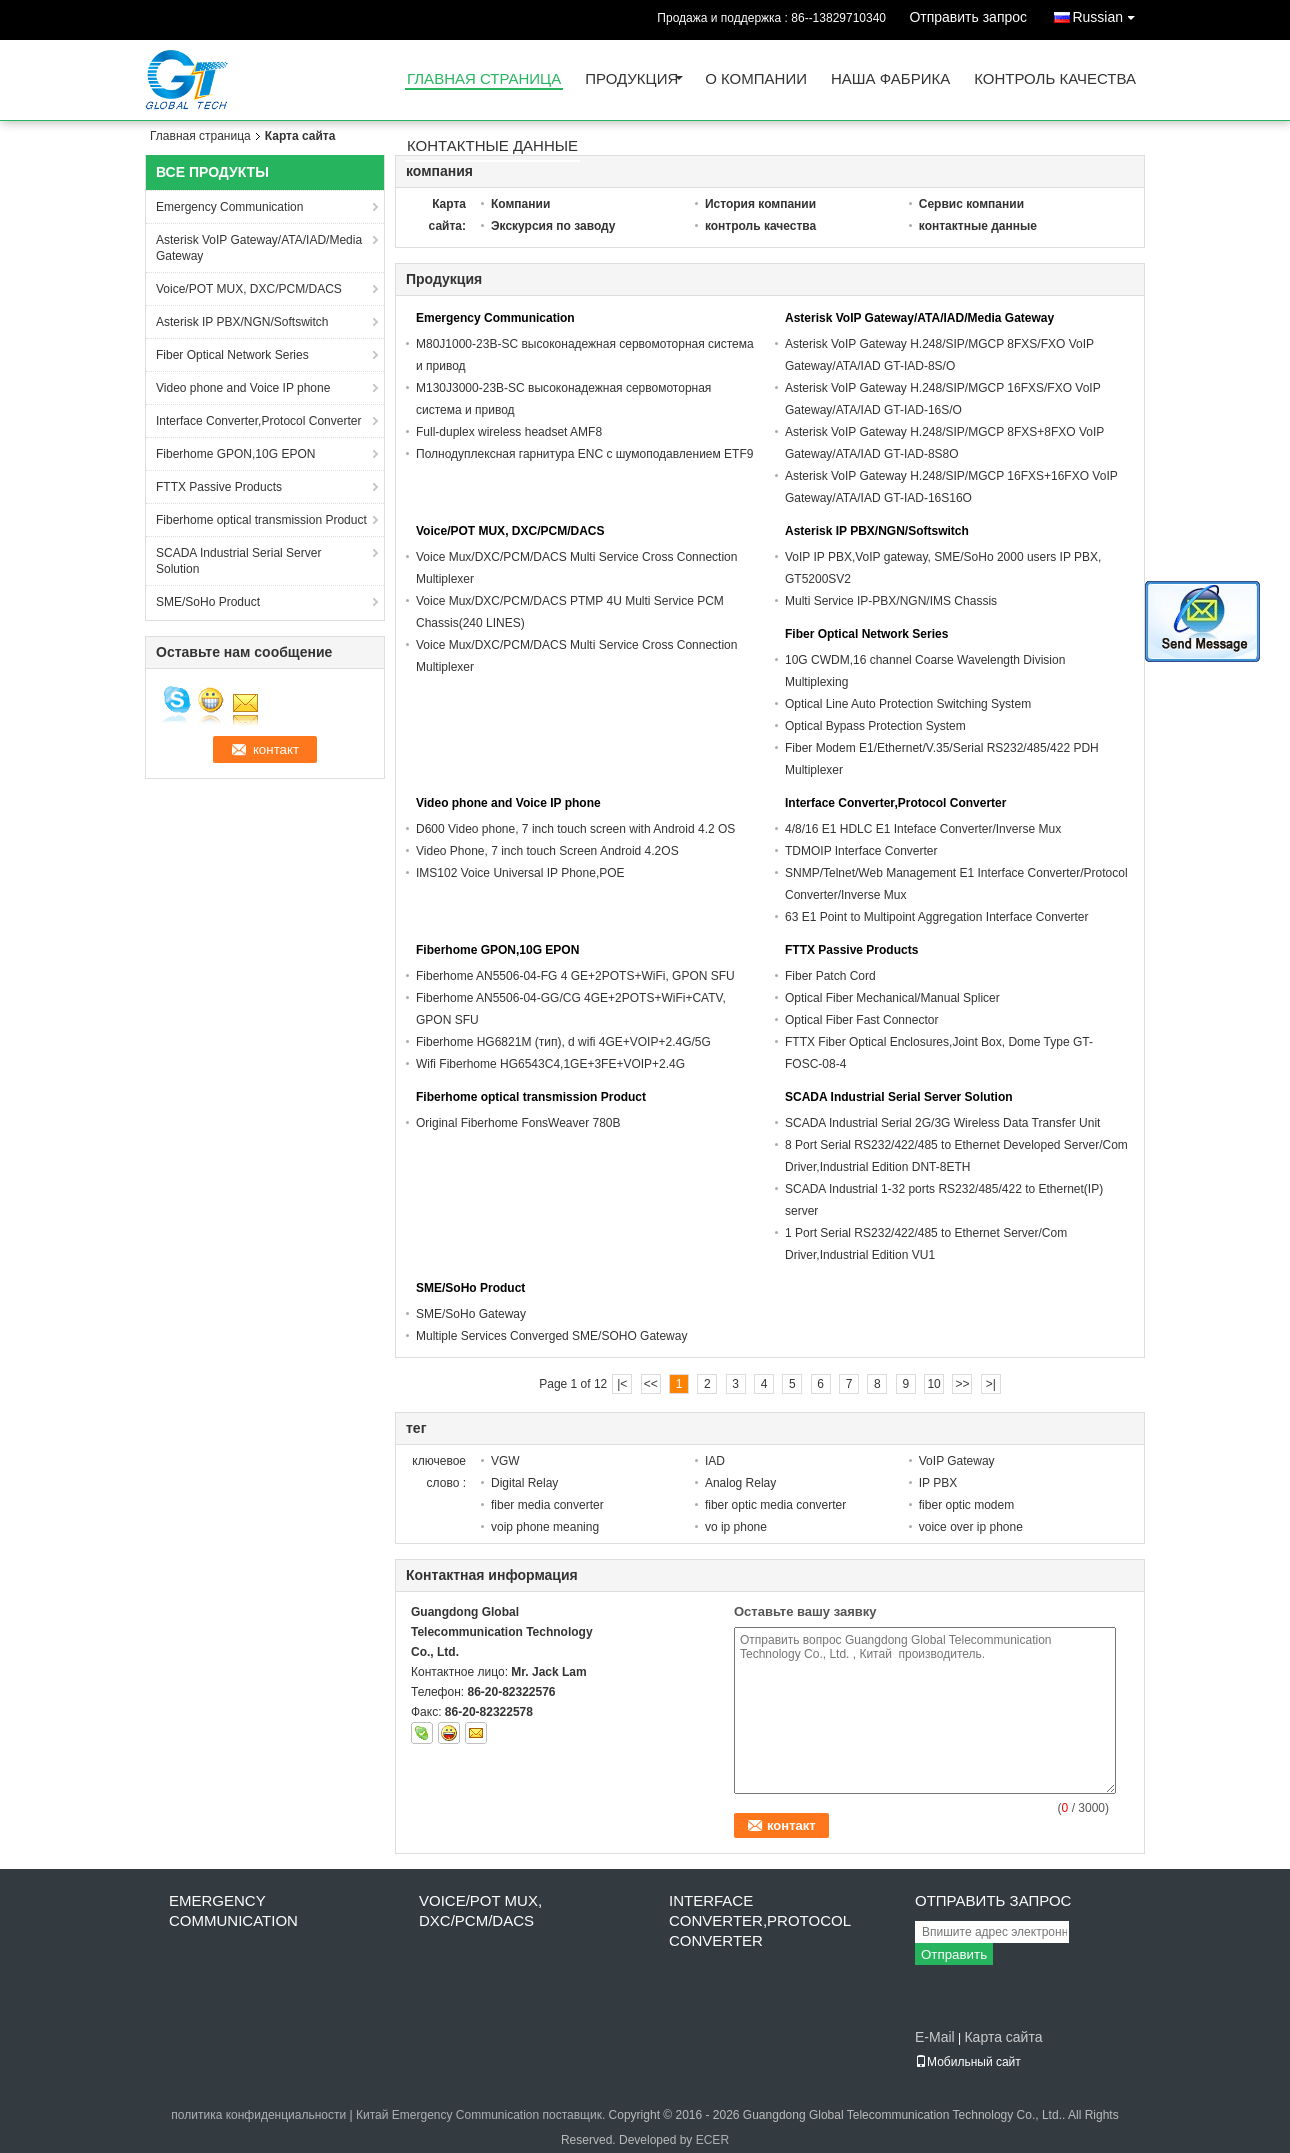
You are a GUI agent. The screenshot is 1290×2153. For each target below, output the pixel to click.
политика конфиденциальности (258, 2115)
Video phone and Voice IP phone (243, 388)
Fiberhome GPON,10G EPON (235, 454)
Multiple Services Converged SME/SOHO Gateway (551, 1336)
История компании (760, 204)
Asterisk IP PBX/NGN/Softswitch (242, 322)
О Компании (756, 79)
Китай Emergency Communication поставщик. (482, 2115)
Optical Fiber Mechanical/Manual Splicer (892, 998)
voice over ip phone (971, 1527)
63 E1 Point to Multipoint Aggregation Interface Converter (937, 917)
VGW (505, 1461)
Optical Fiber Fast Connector (861, 1020)
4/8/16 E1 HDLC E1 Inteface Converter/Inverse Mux (923, 829)
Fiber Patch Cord (830, 976)
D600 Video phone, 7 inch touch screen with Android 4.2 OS (575, 829)
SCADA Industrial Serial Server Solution (238, 561)
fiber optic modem (966, 1505)
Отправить (954, 1954)
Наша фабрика (890, 79)
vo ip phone (736, 1527)
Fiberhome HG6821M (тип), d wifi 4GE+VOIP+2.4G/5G (563, 1042)
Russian (1108, 13)
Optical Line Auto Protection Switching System (908, 704)
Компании (520, 204)
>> (962, 1384)
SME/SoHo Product (208, 602)
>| (991, 1384)
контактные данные (492, 146)
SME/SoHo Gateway (471, 1314)
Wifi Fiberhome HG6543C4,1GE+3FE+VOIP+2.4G (550, 1064)
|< (622, 1384)
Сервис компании (971, 204)
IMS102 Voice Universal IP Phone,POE (520, 873)
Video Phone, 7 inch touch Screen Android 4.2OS (547, 851)
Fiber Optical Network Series (232, 355)
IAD (715, 1461)
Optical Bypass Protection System (875, 726)
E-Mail (935, 2037)
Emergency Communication (229, 207)
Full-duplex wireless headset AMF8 (509, 432)
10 (933, 1384)
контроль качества (1055, 79)
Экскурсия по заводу (553, 226)
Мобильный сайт (968, 2062)
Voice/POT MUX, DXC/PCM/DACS (249, 289)
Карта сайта (1003, 2037)
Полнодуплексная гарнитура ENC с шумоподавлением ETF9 (584, 454)
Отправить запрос (968, 17)
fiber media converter (547, 1505)
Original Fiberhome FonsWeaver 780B (518, 1123)
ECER (712, 2140)
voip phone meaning (545, 1527)
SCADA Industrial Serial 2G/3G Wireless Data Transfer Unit (942, 1123)
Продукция (631, 79)
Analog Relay (740, 1483)
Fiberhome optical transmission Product (261, 520)
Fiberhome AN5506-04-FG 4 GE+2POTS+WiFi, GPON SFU (575, 976)
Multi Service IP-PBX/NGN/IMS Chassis (891, 601)
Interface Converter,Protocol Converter (258, 421)
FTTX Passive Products (219, 487)
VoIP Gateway (957, 1461)
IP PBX (938, 1483)
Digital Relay (524, 1483)
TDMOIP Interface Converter (861, 851)
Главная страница (484, 79)
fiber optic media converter (775, 1505)
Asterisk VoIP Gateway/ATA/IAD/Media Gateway (259, 248)
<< (651, 1384)
